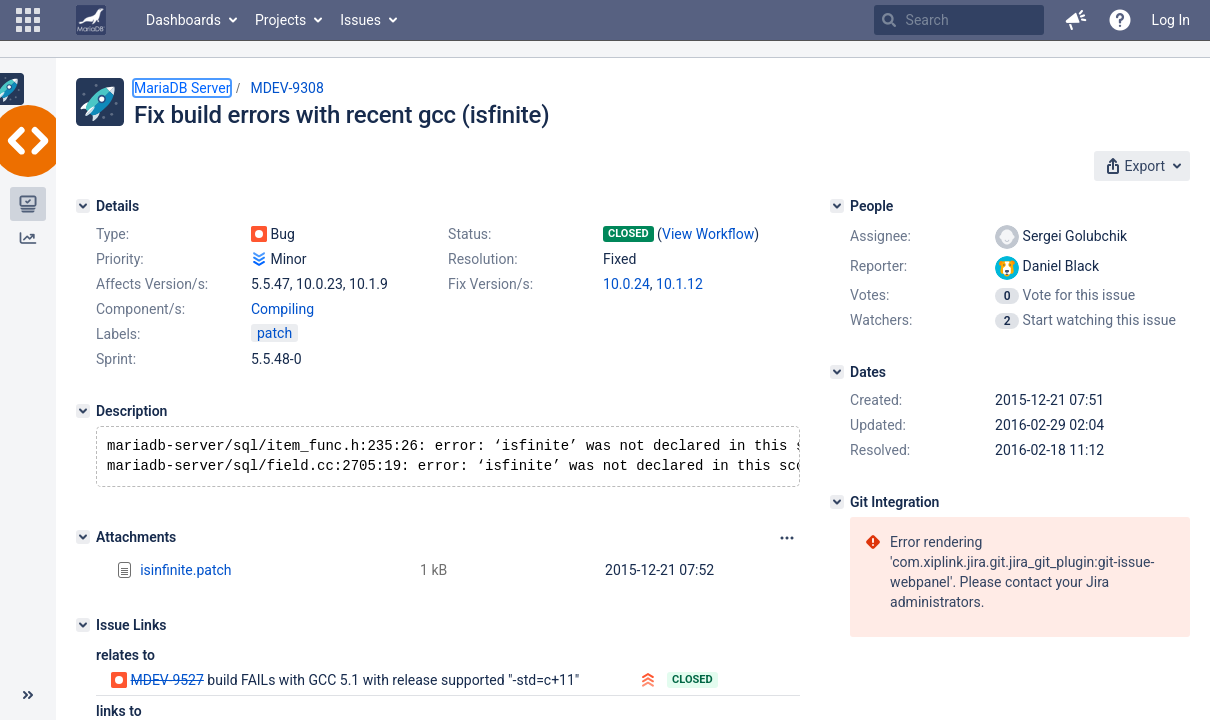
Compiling (282, 309)
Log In (1171, 20)
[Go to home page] (91, 20)
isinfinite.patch (185, 574)
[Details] (83, 206)
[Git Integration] (837, 502)
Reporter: (878, 266)
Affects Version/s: (152, 284)
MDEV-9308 (286, 88)
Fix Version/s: (490, 284)
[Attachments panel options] (787, 542)
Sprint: (116, 359)
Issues (360, 20)
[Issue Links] (83, 629)
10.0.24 (626, 284)
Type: (112, 234)
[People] (837, 206)
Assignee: (880, 236)
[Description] (83, 411)
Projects (280, 20)
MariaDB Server (182, 88)
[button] (28, 20)
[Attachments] (83, 541)
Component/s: (140, 309)
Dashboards (183, 20)
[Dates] (837, 372)
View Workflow (708, 234)
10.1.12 (679, 284)
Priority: (120, 259)
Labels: (118, 334)
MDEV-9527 (166, 684)
